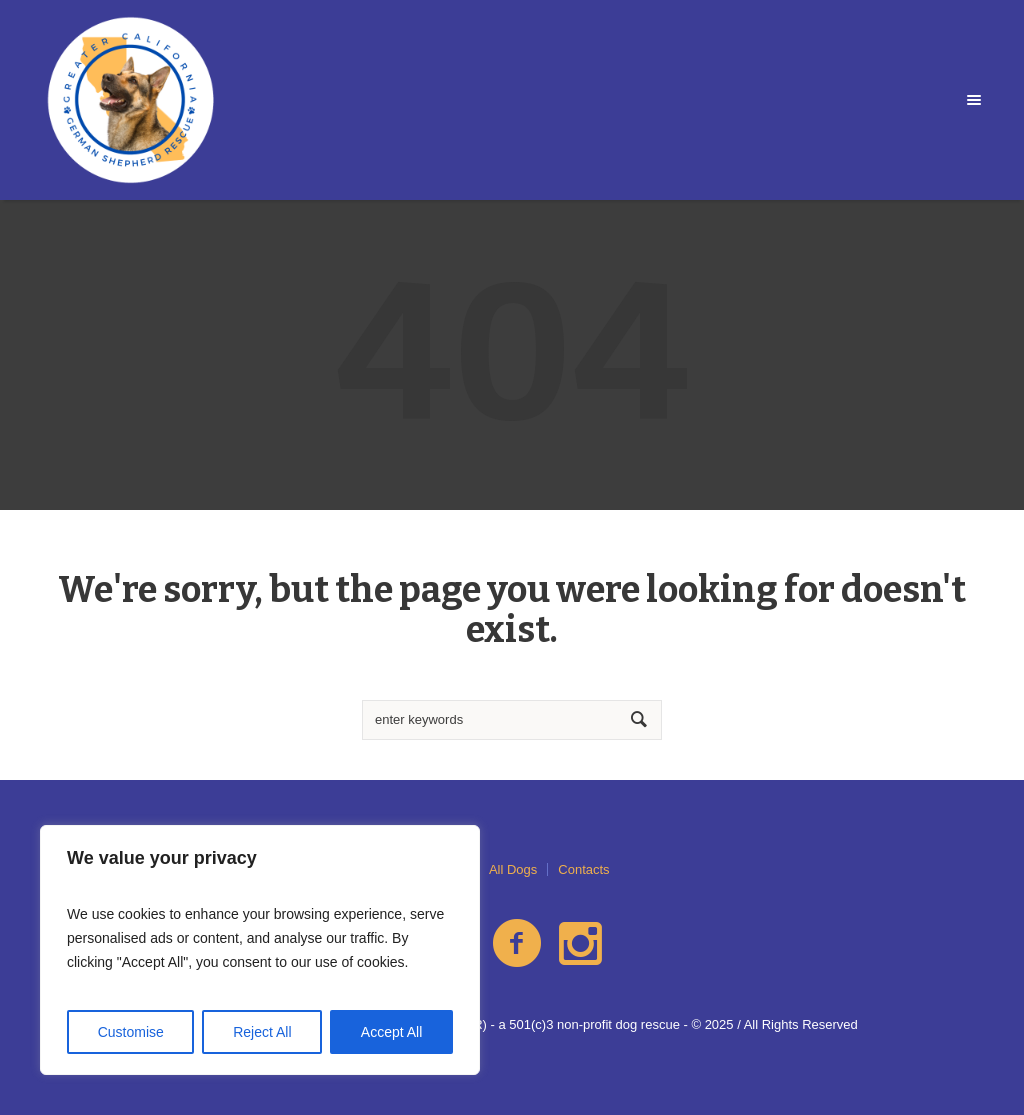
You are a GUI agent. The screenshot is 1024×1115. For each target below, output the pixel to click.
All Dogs (513, 869)
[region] (260, 950)
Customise (131, 1032)
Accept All (391, 1032)
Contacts (583, 869)
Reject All (262, 1032)
